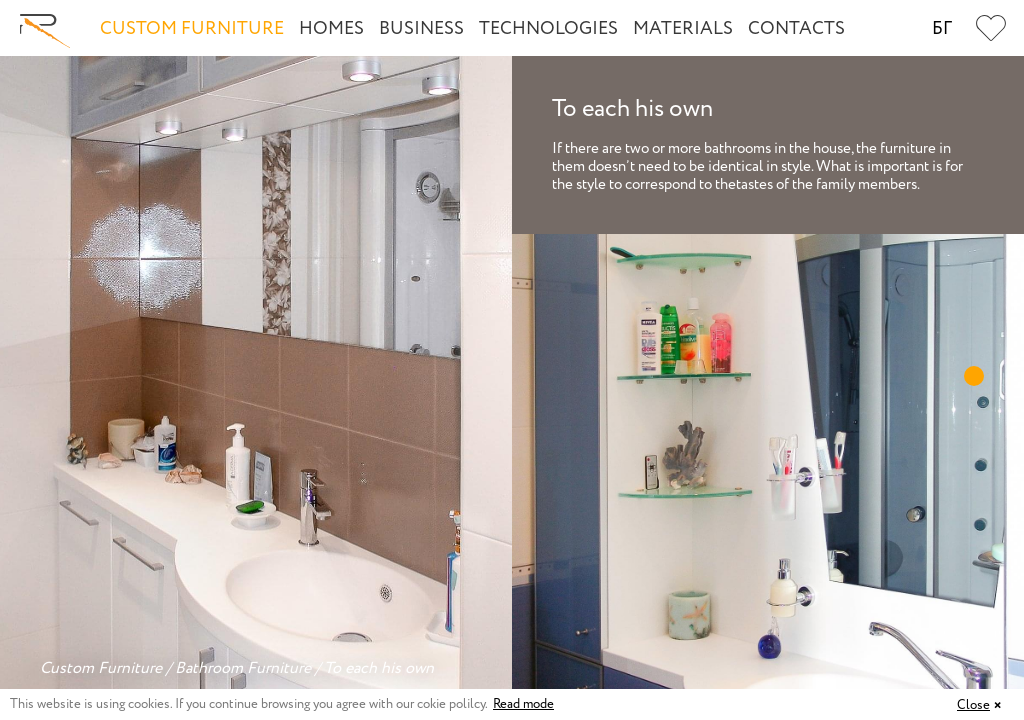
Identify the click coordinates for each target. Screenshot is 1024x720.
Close (973, 705)
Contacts (796, 29)
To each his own (379, 668)
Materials (683, 29)
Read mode (523, 704)
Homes (331, 29)
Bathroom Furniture (243, 668)
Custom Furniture (192, 29)
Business (421, 29)
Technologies (548, 29)
